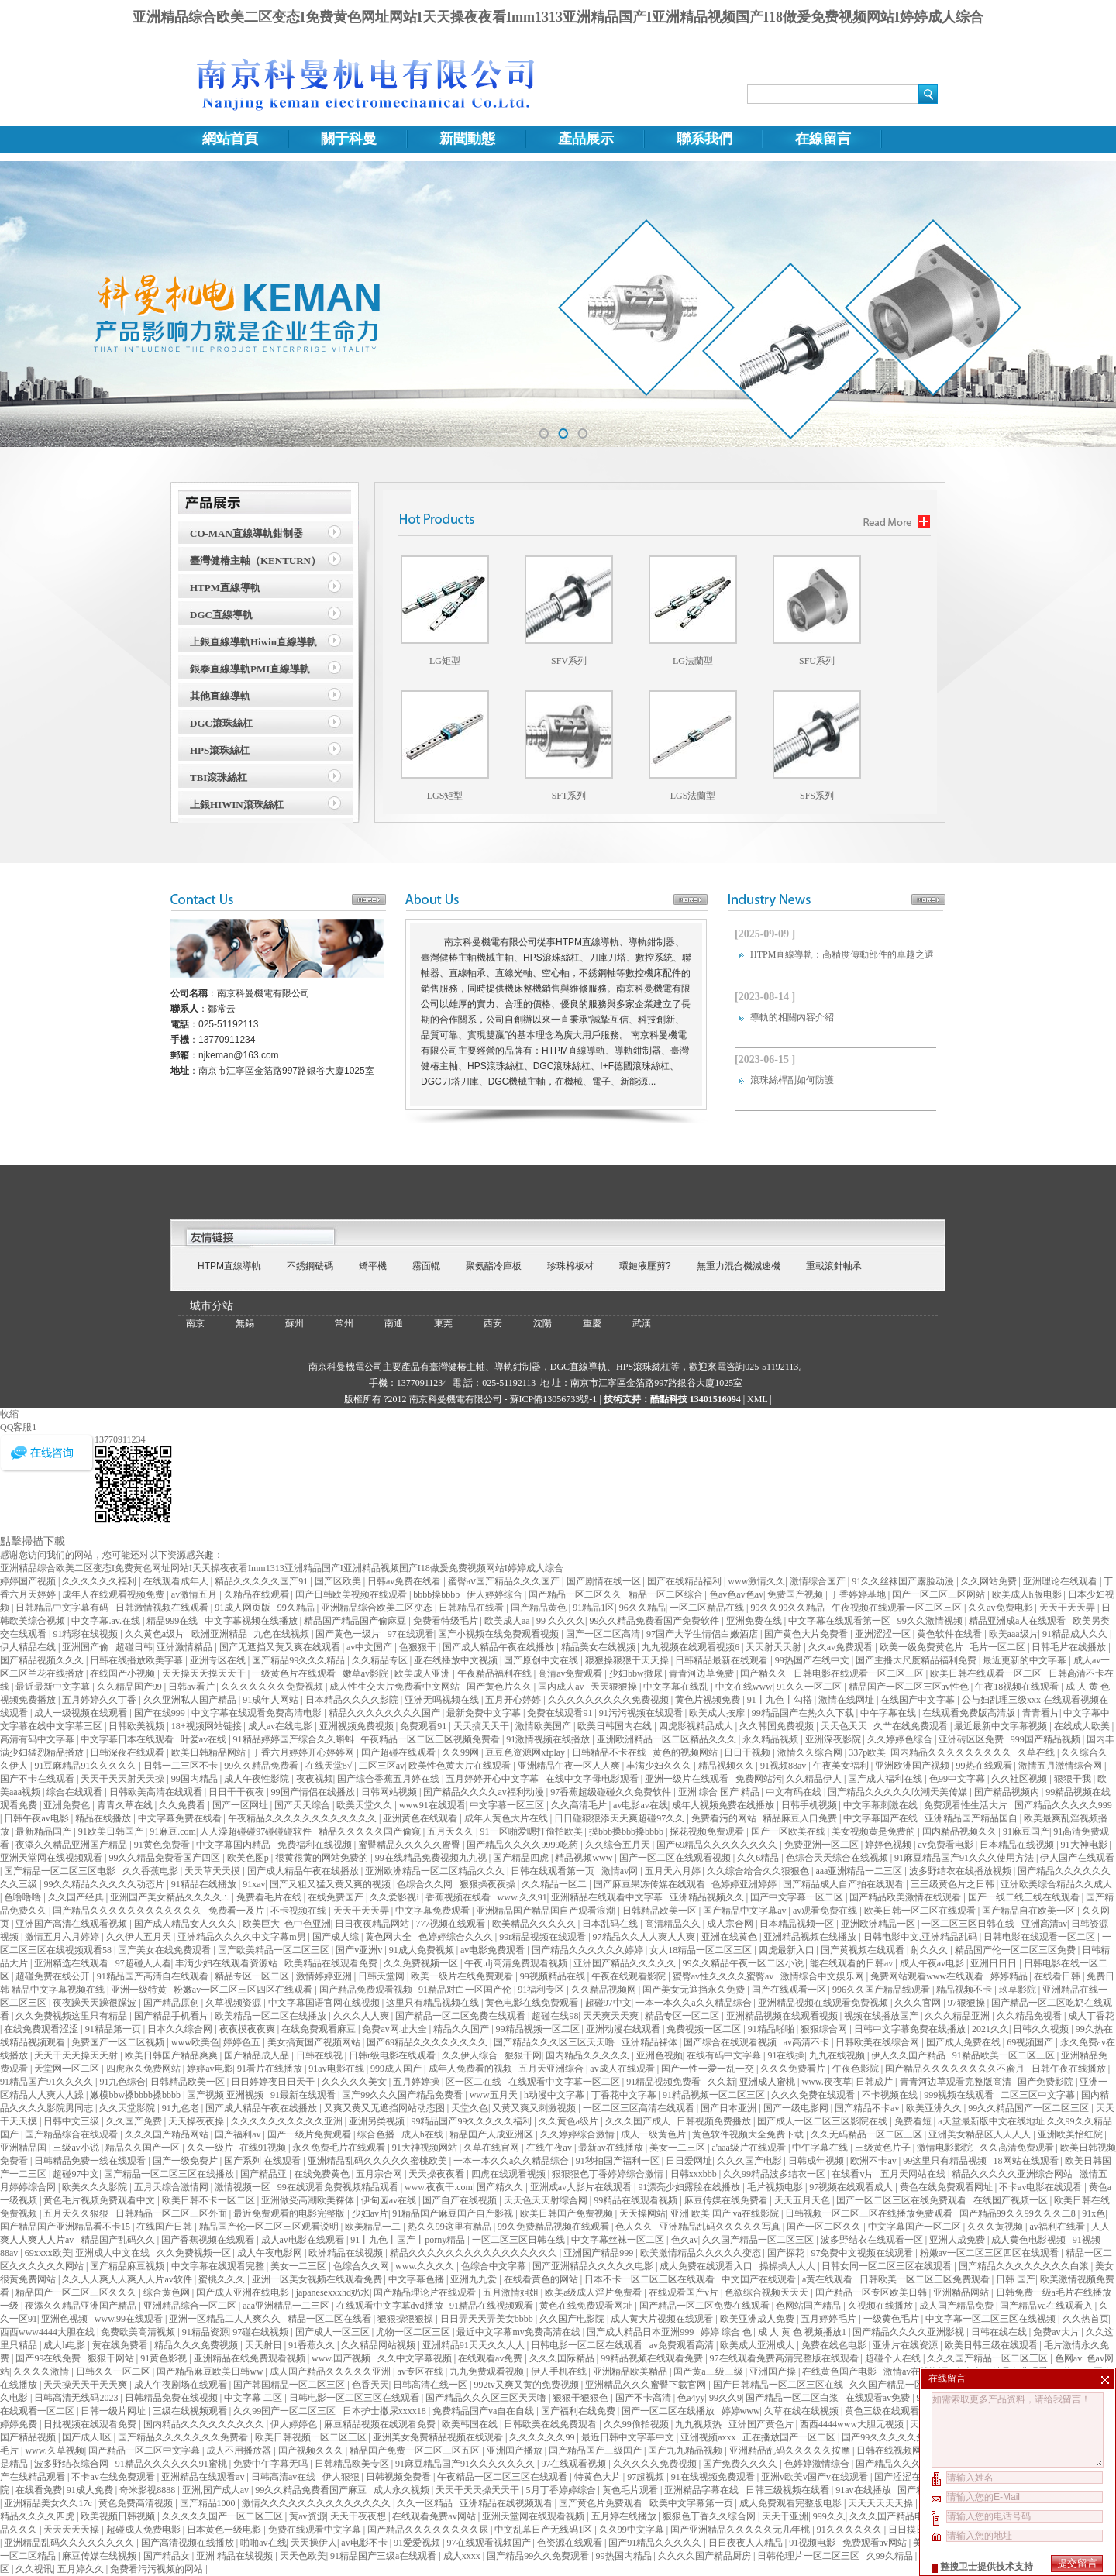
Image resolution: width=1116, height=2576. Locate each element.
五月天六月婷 (674, 1871)
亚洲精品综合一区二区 (191, 2305)
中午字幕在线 (889, 1713)
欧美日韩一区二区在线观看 (921, 1910)
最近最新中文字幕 (54, 1686)
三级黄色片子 (884, 2147)
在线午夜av (550, 2147)
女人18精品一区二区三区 (701, 1950)
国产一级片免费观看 (310, 2134)
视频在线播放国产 (882, 2015)
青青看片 (1040, 1713)
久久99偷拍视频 (637, 2424)
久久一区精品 (426, 2503)
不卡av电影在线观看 (1041, 2187)
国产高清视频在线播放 (188, 2542)
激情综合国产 (819, 1581)
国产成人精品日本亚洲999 (641, 2332)
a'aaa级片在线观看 (749, 2147)
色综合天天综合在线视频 (838, 1857)
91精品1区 (594, 1607)
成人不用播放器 (240, 2450)
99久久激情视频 (931, 1620)
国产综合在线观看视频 (731, 2042)
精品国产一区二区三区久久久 (77, 2292)
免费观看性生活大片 (967, 1805)
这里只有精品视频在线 (433, 2002)
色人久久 (635, 2226)
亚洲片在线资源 (906, 2345)
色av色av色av (736, 1594)
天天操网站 (642, 2213)
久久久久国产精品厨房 (705, 2555)
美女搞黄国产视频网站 (315, 2042)
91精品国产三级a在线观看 (384, 2555)
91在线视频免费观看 (714, 2476)
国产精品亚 (264, 2173)
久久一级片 (211, 2147)
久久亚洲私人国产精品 (191, 1699)
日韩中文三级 (72, 2121)
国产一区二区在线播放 (669, 2411)
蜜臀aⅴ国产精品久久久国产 (505, 1581)
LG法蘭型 (693, 660)
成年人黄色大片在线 (507, 1818)
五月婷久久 (81, 2569)
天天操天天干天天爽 (86, 2384)
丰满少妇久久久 (660, 1765)
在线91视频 (263, 2147)
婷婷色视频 (889, 1844)
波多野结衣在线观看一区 (873, 2239)
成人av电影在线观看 (303, 2239)
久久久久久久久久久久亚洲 (288, 2121)
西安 (493, 1323)
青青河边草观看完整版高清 (957, 2081)
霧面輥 (426, 1265)
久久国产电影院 (573, 2318)
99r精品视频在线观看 (543, 1936)
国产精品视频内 (1008, 1792)
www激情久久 (756, 1581)
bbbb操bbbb (437, 1594)
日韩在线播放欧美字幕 (137, 1660)
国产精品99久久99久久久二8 (1018, 2213)
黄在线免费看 (121, 2345)
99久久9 (725, 2397)
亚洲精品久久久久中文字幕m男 (242, 1936)
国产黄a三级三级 (709, 2371)
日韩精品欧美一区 (660, 1910)
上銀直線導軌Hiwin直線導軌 (253, 642)
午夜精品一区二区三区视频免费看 (431, 1739)
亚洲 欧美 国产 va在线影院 (725, 2213)
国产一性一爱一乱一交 (708, 2068)
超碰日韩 (134, 1647)
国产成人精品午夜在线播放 (499, 1647)
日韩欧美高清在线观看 (157, 1792)
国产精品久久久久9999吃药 (523, 1844)
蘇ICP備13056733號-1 (554, 1399)
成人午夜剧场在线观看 (181, 2384)
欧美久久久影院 (95, 2187)
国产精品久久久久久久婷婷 (589, 1950)
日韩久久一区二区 (114, 2371)
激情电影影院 (946, 2147)
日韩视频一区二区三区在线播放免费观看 (870, 2213)
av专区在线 (421, 2371)
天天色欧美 (303, 2555)
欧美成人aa (508, 1620)
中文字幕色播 (417, 2279)
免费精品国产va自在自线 (484, 2411)
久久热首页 (1086, 2318)
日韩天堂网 (382, 1976)
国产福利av (239, 2134)
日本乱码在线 (611, 1923)
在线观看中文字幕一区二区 (565, 2081)
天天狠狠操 (615, 1686)
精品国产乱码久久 (119, 2239)
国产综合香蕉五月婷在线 (389, 1778)
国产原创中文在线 (542, 1660)
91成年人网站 (272, 1699)
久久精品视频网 (605, 1989)
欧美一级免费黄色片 (923, 1647)
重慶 (592, 1323)
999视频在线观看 (960, 2094)
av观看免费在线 (826, 1910)
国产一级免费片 (186, 2160)
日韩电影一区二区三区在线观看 (355, 2397)
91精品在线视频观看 (493, 2305)
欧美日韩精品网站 (209, 1752)
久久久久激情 (42, 2371)
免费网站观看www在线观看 (928, 1976)
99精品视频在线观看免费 (653, 2358)
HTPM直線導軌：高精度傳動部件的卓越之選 (842, 954)
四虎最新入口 (788, 1950)
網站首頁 (230, 138)
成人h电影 (65, 2345)
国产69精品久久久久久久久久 (718, 1844)
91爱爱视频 (418, 2542)
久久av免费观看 (841, 1647)
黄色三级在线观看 (883, 2411)
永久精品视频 (771, 1739)
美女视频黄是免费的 (875, 1831)
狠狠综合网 (825, 2029)
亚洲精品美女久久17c (49, 2503)
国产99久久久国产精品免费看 (403, 2094)
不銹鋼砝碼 (310, 1265)
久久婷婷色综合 (901, 1739)
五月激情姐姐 (512, 2292)
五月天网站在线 (914, 2173)
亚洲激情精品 (186, 1647)
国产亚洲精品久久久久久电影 (594, 2266)
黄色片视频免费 (708, 1699)
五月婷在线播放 (625, 2516)
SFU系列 (817, 660)
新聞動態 (467, 138)
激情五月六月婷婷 (63, 1936)
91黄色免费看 (163, 1844)
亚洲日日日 (994, 1963)
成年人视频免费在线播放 (724, 1805)
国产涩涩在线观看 (912, 2476)
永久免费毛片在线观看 (340, 2147)
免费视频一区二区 (704, 2029)
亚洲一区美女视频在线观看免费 (318, 2279)
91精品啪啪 (772, 2029)
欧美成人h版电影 (1028, 1594)
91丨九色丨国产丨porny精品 (408, 2239)
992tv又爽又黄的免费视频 (527, 2384)
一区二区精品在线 (708, 1607)
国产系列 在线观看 (263, 2160)
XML (757, 1399)
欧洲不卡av (874, 2160)
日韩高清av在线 (284, 2476)
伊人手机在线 (560, 2371)
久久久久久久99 (543, 2437)
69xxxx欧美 (48, 2253)
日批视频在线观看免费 (91, 2424)
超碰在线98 (555, 2015)
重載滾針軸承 (834, 1265)
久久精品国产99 (130, 1686)
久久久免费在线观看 (814, 2094)
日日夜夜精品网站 (373, 1923)
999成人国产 (397, 2068)
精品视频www (585, 1857)
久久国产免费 (135, 2121)
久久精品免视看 (1030, 2015)
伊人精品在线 (29, 1647)
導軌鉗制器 (517, 1366)
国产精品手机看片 (172, 2015)
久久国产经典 (77, 1897)
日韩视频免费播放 (715, 2121)
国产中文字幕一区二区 (798, 1897)
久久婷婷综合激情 (578, 2134)
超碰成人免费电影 (144, 2529)
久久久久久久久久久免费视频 (609, 1699)
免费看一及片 (237, 1910)
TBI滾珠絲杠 (218, 777)
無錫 (245, 1323)
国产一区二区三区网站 (939, 1594)
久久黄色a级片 (156, 1633)
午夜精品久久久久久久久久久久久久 (303, 1818)
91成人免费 (91, 2490)
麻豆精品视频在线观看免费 (381, 2424)
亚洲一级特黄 (140, 1989)
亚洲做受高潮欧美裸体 (308, 2200)
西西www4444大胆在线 (48, 2332)
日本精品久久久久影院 (353, 1699)
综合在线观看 (75, 1792)
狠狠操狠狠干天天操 (628, 1660)
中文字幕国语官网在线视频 (325, 2002)
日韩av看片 (192, 1686)
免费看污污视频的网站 (157, 2569)
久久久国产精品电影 (892, 2516)
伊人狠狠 (342, 2476)
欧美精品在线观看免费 (332, 1963)
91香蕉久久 (312, 2345)
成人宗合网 (731, 1923)
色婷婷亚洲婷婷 (745, 1884)
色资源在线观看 (570, 2542)
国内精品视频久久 (960, 1831)
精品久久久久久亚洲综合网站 (1013, 2173)
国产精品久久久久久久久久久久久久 (128, 1910)
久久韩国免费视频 (777, 1726)
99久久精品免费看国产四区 (165, 1857)
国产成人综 (336, 1936)
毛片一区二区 (999, 1647)
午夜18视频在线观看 (1018, 1686)
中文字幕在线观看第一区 (840, 1620)
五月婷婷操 (417, 2081)
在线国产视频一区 (1011, 2200)
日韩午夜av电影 (37, 1818)
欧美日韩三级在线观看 (992, 2345)
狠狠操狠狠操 (406, 2318)
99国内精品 (195, 1778)
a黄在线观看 (828, 2279)
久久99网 (461, 1752)
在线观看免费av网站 (434, 2516)
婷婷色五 (243, 2042)
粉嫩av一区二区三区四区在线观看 (244, 1989)
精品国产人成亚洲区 (493, 2134)
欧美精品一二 (374, 2226)
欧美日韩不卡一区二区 (209, 2200)
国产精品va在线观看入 (1047, 2305)
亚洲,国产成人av (216, 2490)
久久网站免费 (990, 1581)
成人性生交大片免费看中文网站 (395, 1686)
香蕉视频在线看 (459, 1897)
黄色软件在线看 (950, 1633)
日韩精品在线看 (472, 1607)
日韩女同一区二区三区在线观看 (888, 2266)
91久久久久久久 (850, 2529)
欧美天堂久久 (365, 1805)
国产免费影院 (1047, 2081)
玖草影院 (1018, 1989)
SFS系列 (817, 795)
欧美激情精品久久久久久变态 (701, 2253)
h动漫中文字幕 (555, 2094)
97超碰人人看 (143, 1963)
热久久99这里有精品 (451, 2226)
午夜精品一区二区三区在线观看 (503, 2476)
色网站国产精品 (809, 2305)
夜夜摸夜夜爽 (248, 2029)
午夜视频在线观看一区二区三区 (898, 1607)
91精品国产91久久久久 (47, 2081)
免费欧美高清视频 (139, 2332)
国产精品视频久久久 (43, 1660)
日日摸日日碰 (917, 2529)
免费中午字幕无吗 (271, 2463)
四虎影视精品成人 (697, 1726)
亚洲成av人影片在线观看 (582, 2187)
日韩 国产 (1015, 2279)
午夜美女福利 (842, 1765)
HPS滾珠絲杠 (220, 750)
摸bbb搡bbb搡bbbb (627, 1831)
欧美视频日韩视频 (119, 2516)
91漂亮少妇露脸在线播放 (690, 2187)
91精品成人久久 (1076, 1633)
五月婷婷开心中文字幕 (493, 1778)
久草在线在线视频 (802, 2411)
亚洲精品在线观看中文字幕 (608, 1897)
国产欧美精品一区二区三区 (275, 1950)
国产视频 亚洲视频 (226, 2094)
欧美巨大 (261, 1923)
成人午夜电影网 (271, 2253)
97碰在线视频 (261, 2332)
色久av (684, 2239)
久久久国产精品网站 (168, 2134)
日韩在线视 (320, 2055)
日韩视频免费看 (399, 2476)
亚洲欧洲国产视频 (913, 1765)
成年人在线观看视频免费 (114, 1594)
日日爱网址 (689, 2160)
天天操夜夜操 (197, 2121)
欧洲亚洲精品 (220, 1633)
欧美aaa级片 (1013, 1633)
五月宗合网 (380, 2173)
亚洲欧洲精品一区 (879, 1923)
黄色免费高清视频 (136, 2503)
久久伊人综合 (471, 2055)
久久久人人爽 (362, 2015)
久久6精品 (759, 1857)
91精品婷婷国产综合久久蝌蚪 (294, 1739)
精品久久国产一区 (143, 2147)
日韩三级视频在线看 (789, 2490)
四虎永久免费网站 (144, 2068)
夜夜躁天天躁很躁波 (96, 2002)
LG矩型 (444, 660)
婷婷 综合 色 (727, 2332)
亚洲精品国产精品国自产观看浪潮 (547, 1910)
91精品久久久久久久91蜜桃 (172, 2463)
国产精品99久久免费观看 (539, 2555)
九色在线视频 (282, 1633)
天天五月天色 (803, 2200)
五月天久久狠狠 (77, 2213)
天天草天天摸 (213, 1871)
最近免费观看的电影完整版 (290, 2213)
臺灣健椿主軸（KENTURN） (255, 560)
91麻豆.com (173, 1831)
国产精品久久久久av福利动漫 (484, 1792)
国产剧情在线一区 (605, 1581)
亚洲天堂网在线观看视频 (534, 2516)
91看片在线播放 (271, 2068)
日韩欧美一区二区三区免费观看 (925, 2279)
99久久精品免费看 (262, 1765)
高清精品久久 (674, 1923)
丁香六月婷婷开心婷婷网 (304, 1752)
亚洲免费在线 (755, 1620)
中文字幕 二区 (254, 2397)
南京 (195, 1323)
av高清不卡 (808, 2042)
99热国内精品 (625, 2555)
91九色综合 (122, 2081)
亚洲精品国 (24, 2147)
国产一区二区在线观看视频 (676, 1857)
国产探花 (787, 2253)
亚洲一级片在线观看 (688, 1778)
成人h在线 (423, 2134)
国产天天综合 (303, 1805)
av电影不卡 (365, 2542)
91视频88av (784, 1765)
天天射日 (264, 2345)
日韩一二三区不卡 (181, 1765)
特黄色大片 (598, 2476)
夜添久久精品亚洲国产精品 (72, 1844)
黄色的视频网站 (686, 1752)
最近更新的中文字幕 (1026, 1660)
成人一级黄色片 (654, 2134)
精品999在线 (173, 1620)
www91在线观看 (432, 1805)
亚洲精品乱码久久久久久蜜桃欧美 (379, 2160)
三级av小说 (77, 2147)
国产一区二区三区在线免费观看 (902, 2200)
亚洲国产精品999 (599, 2253)
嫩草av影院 (367, 1673)
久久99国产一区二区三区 (285, 2411)
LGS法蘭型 (693, 795)
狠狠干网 (523, 2055)
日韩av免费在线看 (405, 1581)
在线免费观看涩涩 (42, 2029)
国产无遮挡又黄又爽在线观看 (281, 1647)
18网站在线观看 (1027, 2160)
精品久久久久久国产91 (262, 1581)
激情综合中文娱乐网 (823, 1976)
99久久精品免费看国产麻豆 (312, 2490)
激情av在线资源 (917, 2371)
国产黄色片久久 (500, 1686)
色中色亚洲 (307, 1923)
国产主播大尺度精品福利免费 (917, 1660)
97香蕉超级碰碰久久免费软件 (611, 1792)
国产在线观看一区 (790, 1989)
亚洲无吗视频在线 (443, 1699)
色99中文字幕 (958, 1778)
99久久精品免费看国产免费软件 (655, 1620)
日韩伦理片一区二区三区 (809, 2555)
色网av (1068, 2358)
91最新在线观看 (304, 2094)
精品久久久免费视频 (197, 2345)
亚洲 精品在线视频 (235, 2555)
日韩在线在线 (1000, 2332)
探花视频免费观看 (708, 1831)
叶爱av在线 (205, 1739)
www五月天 (495, 2094)
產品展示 (586, 138)
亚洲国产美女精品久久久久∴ (171, 1897)
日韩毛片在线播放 (1070, 1647)
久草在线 (1037, 1752)
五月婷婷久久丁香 (100, 1699)
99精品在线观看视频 (637, 2200)
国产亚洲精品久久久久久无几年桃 (741, 2529)
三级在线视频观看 (191, 2411)
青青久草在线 (126, 1805)
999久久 (829, 2516)
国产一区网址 (241, 1805)
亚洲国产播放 (516, 2450)
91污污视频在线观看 (642, 1713)
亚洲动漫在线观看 (624, 2029)
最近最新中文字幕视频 (1001, 1726)
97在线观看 (411, 1633)
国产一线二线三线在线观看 (1025, 1897)
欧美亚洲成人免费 (758, 2318)
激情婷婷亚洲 (325, 1976)
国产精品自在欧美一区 (1029, 1910)
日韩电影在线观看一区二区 (1040, 1936)
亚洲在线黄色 (730, 1936)
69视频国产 (1031, 2042)
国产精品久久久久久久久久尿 (429, 2529)
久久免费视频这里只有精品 (72, 2015)
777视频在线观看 (451, 1923)
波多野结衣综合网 (72, 2463)
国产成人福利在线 (886, 1778)
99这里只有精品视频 (946, 2160)
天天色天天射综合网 (547, 2200)
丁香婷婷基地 (859, 1594)
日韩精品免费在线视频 (172, 2397)
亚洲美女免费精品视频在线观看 (439, 2437)
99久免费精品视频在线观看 (554, 2226)
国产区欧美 (339, 1581)
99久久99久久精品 (788, 1607)
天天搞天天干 (482, 1726)
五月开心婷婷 (514, 1699)
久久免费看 (183, 1805)
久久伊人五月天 (140, 1936)
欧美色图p (249, 1857)
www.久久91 (522, 1897)
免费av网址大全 (395, 2029)
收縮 (9, 1413)
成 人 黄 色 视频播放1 (803, 2332)
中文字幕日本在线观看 (128, 1739)
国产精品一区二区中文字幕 (145, 2450)
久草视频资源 (234, 2002)
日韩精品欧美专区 (353, 2463)
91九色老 (182, 2108)
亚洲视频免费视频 (357, 1726)
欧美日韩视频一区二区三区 (312, 2437)
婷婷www (741, 2411)
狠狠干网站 (112, 2358)
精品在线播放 (104, 1818)
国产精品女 (167, 2555)
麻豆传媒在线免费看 (727, 2200)
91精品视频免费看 (664, 2081)
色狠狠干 (419, 1647)
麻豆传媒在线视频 (100, 2555)
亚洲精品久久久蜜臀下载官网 (646, 2384)
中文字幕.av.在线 (107, 1620)
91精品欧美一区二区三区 (1004, 2055)
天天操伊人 (314, 2542)
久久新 (721, 2081)
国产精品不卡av (868, 2108)
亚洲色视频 (659, 2055)
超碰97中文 (608, 2002)
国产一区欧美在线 (789, 1831)
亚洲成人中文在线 (113, 2253)
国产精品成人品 (257, 2055)
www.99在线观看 (130, 2318)
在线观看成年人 (177, 1581)
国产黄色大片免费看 (807, 1633)
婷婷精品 (1010, 1976)
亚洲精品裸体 (651, 2042)
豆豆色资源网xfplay (526, 1752)
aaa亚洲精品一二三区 (859, 1871)
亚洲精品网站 (962, 2292)
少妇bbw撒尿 (637, 1673)
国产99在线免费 (49, 2358)
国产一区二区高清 (604, 1633)
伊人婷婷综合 (496, 1594)
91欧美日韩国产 (112, 1831)
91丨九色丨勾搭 (781, 1699)
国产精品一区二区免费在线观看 (461, 2015)
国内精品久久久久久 (589, 2055)
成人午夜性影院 (257, 1778)
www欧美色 (195, 2042)
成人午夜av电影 (933, 1963)
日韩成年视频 (817, 2160)
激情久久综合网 (811, 1752)
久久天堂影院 (128, 2108)
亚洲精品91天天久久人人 (474, 2345)
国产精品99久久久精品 (299, 1660)
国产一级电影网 (797, 2108)
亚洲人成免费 (958, 2239)
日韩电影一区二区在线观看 (588, 2345)
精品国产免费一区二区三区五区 (416, 2450)
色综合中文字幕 (495, 2266)
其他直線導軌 (220, 696)
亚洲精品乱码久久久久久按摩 (790, 2450)
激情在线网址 (847, 1699)
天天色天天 (845, 1726)
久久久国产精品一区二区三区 (988, 2358)
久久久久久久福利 (100, 1581)
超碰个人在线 (894, 2358)
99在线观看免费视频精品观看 (339, 2187)
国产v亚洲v (360, 1950)
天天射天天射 (775, 1647)
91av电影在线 (337, 2068)
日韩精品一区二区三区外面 (172, 2213)
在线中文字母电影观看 (593, 1778)
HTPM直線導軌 (225, 587)
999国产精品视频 (1047, 1739)
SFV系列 (569, 660)
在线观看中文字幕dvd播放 (391, 2305)
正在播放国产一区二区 (790, 2437)
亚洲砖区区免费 (972, 1739)
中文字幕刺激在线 (881, 1805)
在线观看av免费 (491, 2358)
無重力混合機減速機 (738, 1265)
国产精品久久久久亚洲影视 (909, 2332)
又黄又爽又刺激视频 (535, 2108)
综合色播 (377, 2134)
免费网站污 (758, 1778)
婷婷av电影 (209, 2068)
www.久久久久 (425, 2266)
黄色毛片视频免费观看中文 (100, 2200)
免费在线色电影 (835, 2345)
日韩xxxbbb (694, 2173)
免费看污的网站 (725, 1818)
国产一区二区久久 (825, 2226)
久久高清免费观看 (1018, 2147)
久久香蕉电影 (151, 1871)
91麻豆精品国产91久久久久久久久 (466, 2463)
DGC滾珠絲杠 (221, 723)
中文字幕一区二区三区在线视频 (991, 2318)
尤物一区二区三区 (414, 2332)
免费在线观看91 (560, 1713)
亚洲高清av (1044, 1923)
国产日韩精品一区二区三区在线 (779, 2384)
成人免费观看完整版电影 (791, 2503)
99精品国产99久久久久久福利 (472, 2121)
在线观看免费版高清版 (970, 1713)
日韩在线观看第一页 (554, 1871)
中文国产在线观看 (760, 2279)
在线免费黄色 (323, 2173)
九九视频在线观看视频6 (692, 1647)
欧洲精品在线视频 (346, 2253)
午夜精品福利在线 (495, 1673)
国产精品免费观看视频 (367, 1989)
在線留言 (823, 138)
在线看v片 (854, 2173)
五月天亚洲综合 (552, 2068)
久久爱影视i (395, 1897)
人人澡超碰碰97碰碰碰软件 (257, 1831)
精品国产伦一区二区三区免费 (1016, 1950)
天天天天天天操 (881, 2503)
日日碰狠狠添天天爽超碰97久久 (620, 1818)
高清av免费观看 (571, 1673)
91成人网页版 (244, 1607)
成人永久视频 (403, 2490)
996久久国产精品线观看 (882, 1989)
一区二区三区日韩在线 (969, 1923)
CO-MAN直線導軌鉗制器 (246, 533)
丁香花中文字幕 (625, 2094)
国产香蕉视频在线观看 (209, 2239)
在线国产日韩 (165, 2226)
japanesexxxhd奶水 (333, 2292)
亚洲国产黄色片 (762, 2424)
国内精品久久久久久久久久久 (952, 1752)
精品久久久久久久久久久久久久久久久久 (475, 2253)
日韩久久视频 (1042, 2029)
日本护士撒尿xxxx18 (386, 2411)
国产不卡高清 (644, 2397)
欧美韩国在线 (471, 2424)
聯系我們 (704, 138)
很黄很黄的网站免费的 (322, 1857)
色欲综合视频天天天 (768, 2292)
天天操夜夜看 (437, 2173)
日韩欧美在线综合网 (878, 2042)
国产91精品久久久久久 (656, 2542)
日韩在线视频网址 (894, 2450)
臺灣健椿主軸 (457, 1366)
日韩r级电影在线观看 (393, 2055)
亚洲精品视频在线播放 (811, 1936)
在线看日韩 (1058, 1976)
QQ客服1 (18, 1427)
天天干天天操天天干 (479, 2490)
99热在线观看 (985, 1765)
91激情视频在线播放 (549, 1739)
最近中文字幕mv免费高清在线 (519, 2332)
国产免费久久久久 (741, 2463)
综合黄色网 (167, 2292)
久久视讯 (34, 2569)
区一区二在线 (475, 2081)
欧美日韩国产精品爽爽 (172, 2055)
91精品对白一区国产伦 (466, 1989)
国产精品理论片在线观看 (426, 2292)
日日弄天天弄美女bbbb (488, 2318)
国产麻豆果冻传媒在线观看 (651, 1884)
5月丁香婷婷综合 (562, 2490)
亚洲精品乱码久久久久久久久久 (70, 2542)
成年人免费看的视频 (472, 2068)
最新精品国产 (45, 1831)
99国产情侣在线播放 (314, 1792)
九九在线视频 (838, 2055)
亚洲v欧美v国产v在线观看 (815, 2476)
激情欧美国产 (544, 1726)
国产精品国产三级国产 (596, 2450)
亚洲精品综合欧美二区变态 (378, 1607)
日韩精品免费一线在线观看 (91, 2160)
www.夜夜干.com (439, 2187)
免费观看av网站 (875, 2542)
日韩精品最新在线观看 (722, 1660)
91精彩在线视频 (86, 1633)
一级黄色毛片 (892, 2318)
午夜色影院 (856, 2068)
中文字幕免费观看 (433, 1910)
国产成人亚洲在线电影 (243, 2292)
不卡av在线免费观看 (114, 2476)
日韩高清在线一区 (431, 2384)
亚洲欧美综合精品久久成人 (1056, 1884)
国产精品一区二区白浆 (793, 2397)
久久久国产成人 (639, 2121)
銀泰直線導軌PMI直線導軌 (250, 669)
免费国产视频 (796, 1594)
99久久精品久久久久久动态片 (105, 1884)
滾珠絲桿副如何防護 (792, 1080)
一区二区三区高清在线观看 (640, 2108)
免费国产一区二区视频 (119, 2042)
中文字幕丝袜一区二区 (618, 2239)
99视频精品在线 (553, 1976)
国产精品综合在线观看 (72, 2134)
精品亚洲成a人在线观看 (1018, 1620)
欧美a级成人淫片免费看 (594, 2292)
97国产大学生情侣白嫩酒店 (703, 1633)
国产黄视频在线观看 (864, 1950)
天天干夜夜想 (359, 2516)
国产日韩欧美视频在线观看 (352, 1594)
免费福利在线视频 (315, 1844)
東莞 (443, 1323)
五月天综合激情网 (172, 2187)
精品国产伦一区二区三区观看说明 (270, 2226)
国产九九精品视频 (686, 2450)
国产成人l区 (87, 2437)
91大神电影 (1085, 1844)
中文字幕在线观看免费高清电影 (257, 1713)
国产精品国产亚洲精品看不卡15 (66, 2226)
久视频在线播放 (881, 2305)
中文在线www (744, 1686)
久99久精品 (890, 2555)
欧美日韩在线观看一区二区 (987, 1673)
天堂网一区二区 (68, 2068)
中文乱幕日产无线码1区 (544, 2529)
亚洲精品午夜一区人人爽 (570, 1765)
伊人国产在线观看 (1077, 1857)
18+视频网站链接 (207, 1726)
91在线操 (785, 2055)
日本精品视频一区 (798, 1923)
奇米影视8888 (148, 2490)
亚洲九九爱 (474, 2279)
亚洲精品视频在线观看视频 (783, 2015)
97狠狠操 (967, 2002)
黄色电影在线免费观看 (532, 2002)
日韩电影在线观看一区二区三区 (860, 1673)
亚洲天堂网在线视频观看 (52, 1857)
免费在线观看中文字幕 (315, 2529)
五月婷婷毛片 (830, 2318)
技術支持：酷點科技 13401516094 (672, 1399)
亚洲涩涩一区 (884, 1633)
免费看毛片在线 (270, 1897)
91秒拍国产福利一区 (619, 2160)
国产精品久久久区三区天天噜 (555, 2042)
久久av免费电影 (1001, 1607)
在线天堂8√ (330, 1765)
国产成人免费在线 (964, 2042)
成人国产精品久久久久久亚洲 (331, 2371)
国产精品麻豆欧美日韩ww (211, 2371)
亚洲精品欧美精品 (631, 2371)
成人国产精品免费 (957, 2305)
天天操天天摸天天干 (205, 1673)
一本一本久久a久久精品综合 (694, 2002)
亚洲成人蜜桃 (768, 2081)
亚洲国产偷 (86, 1647)
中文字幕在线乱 (677, 1686)
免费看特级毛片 (446, 1620)
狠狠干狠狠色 (582, 2397)
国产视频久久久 (312, 2450)
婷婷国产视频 (29, 1581)
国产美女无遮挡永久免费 (694, 1989)
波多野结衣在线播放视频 (961, 1871)
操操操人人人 (789, 2266)
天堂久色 (469, 2108)
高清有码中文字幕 (38, 1739)
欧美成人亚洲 (423, 1673)
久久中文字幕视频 (415, 2358)
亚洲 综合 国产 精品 (720, 1792)
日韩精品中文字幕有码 (63, 1607)
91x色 (1093, 2213)
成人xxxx (463, 2555)
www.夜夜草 (826, 2081)
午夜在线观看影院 (629, 1976)
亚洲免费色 (67, 1805)
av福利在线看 (1058, 2226)
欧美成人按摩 (718, 1713)
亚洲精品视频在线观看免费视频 (824, 2002)
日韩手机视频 (810, 1805)
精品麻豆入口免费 (801, 1818)
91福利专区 (542, 1989)
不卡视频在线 (299, 1910)
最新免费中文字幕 (484, 1713)
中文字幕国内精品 (234, 1844)
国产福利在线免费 (579, 2411)
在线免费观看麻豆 (319, 2029)
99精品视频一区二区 (539, 2029)
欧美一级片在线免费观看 (463, 1976)
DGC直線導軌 (221, 615)
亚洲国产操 (773, 2371)
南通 (393, 1323)
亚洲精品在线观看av (203, 2476)
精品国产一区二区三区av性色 (910, 1686)
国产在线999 (161, 1713)
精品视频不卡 (965, 1989)
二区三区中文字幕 (1039, 2094)
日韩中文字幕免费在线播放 (911, 2029)
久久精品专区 (381, 1660)
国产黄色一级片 (349, 1633)
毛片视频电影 (776, 2187)
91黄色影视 (164, 2358)
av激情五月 (195, 1594)
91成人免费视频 (422, 1950)
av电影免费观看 (493, 1950)
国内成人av (562, 1686)
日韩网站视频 (390, 1792)
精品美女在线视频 (599, 1647)
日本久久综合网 (181, 2029)
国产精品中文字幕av (745, 1910)
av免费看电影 (946, 1844)
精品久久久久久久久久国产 (386, 1713)
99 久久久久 (560, 1620)
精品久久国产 (462, 2029)
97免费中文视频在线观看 (863, 2253)
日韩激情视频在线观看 (163, 1607)
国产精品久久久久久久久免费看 (184, 2437)
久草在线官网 (492, 2147)
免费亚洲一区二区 (822, 1844)
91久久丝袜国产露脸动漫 (904, 1581)
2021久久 (990, 2029)
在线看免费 (39, 2490)
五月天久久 (451, 1831)
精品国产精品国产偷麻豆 (356, 1620)
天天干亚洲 (785, 2516)
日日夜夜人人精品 (746, 2542)
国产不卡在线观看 (38, 1778)
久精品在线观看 (257, 1594)
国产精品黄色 (540, 1607)
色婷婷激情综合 (818, 2463)
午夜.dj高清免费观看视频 (516, 1963)
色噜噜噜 (23, 1897)
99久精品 (297, 1607)
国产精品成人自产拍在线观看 (844, 1884)
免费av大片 (1057, 2332)
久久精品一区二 (555, 1884)
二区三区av (382, 1765)
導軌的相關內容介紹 (792, 1017)
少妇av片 (370, 2213)
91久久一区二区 (810, 1686)
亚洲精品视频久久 (708, 1897)
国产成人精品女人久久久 (186, 1923)
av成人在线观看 (623, 2068)
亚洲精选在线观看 (72, 1963)
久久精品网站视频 (379, 2345)
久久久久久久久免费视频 (273, 1686)
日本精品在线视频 (1018, 1844)
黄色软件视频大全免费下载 (749, 2134)
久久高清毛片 (580, 1805)
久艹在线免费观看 (911, 1726)
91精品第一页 (114, 2029)
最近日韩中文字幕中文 (629, 2437)
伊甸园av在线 (389, 2200)
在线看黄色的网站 (542, 2279)
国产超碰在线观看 (399, 1752)
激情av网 (620, 1871)
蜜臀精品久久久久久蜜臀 (410, 1844)
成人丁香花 (1091, 2015)
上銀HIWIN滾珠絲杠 (237, 804)
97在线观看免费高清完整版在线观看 (785, 2358)
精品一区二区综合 (667, 1594)
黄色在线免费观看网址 (947, 2187)
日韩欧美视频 (137, 1726)
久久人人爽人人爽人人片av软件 (128, 2279)
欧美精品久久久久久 (535, 1923)
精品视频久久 (727, 1765)
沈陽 (542, 1323)
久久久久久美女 (355, 2081)
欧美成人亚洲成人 (758, 2345)
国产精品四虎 (522, 1857)
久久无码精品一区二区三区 (868, 2134)
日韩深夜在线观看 (128, 1752)
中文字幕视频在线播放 (252, 1620)
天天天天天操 (72, 2529)
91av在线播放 (864, 2490)
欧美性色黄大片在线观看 (460, 1765)
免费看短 (914, 2121)
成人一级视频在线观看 (81, 1713)
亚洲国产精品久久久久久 (626, 1963)
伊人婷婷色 (294, 2424)
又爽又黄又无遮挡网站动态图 (385, 2108)
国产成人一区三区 (333, 2332)
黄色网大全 (389, 1936)
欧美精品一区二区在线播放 (272, 2015)
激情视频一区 (244, 2187)
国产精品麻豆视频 (128, 2266)
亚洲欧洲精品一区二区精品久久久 (668, 1739)
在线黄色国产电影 (840, 2371)
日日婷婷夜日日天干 (274, 2081)
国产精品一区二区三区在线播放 (170, 2173)
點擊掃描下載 (32, 1541)
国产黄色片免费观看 (602, 2503)
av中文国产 (370, 1647)
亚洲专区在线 (219, 1660)
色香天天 (370, 2384)
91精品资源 (205, 2332)
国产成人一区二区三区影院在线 (823, 2121)
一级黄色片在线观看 (295, 1673)
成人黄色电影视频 (1029, 2239)
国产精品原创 (172, 2002)
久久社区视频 (1020, 1778)
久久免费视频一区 (422, 1963)
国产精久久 (764, 1673)
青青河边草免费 (702, 1673)
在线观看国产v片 (685, 2292)
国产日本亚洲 (730, 2108)
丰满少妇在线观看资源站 (227, 1963)
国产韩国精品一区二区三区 (290, 2384)
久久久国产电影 (750, 2160)
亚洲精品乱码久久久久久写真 (721, 2226)
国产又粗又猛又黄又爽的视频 (331, 1884)
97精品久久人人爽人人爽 (645, 1936)
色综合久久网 (426, 1884)
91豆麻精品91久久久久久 (86, 1765)
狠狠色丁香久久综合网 (710, 2516)
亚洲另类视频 (378, 2121)
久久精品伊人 (815, 1778)
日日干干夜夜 (237, 1792)
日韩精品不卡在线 (610, 1752)
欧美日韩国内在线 (615, 1726)
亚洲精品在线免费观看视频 (251, 2358)
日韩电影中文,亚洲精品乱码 (921, 1936)
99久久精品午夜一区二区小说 (744, 1963)
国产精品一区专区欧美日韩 (872, 2292)
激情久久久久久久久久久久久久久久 (317, 2503)
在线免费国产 (337, 1897)
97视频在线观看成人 (852, 2187)
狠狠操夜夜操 (489, 1884)
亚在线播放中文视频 (457, 1660)
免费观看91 (424, 1726)
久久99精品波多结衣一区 (775, 2173)
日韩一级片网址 (114, 2411)
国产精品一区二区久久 (576, 1594)
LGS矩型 (445, 795)
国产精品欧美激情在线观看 (906, 1897)
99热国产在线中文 (813, 1660)
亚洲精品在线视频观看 (507, 2503)
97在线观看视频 (574, 2463)
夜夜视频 (314, 1778)
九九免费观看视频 (488, 2371)
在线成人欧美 (1083, 1726)
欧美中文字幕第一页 (692, 2503)
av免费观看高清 (682, 2345)
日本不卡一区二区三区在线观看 (650, 2279)
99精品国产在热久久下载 (804, 1713)
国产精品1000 (209, 2503)
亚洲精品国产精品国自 (972, 1818)
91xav (254, 1884)
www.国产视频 (342, 2358)
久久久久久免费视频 (656, 2463)
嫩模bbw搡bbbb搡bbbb (136, 2094)
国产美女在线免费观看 (165, 1950)
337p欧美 (867, 1752)
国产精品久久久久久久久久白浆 (1025, 2266)
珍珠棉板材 (570, 1265)
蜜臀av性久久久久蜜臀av (725, 1976)
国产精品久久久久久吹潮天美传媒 (899, 1792)
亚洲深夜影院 (834, 1739)
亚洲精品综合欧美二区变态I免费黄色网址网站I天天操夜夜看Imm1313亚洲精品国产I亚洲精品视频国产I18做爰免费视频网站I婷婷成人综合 (558, 17)
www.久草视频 (54, 2450)
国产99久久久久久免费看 (894, 2437)
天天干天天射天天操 (124, 1778)
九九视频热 (699, 2424)
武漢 (641, 1323)
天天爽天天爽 (612, 2015)
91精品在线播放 (205, 1884)
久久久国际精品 (563, 2358)
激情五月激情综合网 (1061, 1765)
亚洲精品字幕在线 (702, 2490)
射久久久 (930, 1950)
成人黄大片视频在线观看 (663, 2318)
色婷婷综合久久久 (456, 1936)
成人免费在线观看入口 (707, 2266)
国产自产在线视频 (460, 2200)
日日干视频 (748, 1752)
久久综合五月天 (619, 1844)
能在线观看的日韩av (852, 1963)
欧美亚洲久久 (935, 2108)
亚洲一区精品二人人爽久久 (226, 2318)
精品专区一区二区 (253, 1976)
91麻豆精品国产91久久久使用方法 (965, 1857)
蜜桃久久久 (222, 2279)
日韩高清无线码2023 (77, 2397)
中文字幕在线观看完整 (219, 2266)
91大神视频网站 (426, 2147)
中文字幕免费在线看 (181, 1818)
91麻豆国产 (1026, 1831)
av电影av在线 (640, 1805)
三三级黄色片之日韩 (954, 1884)
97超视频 (646, 2476)
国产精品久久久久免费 (903, 2463)
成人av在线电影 (281, 1726)
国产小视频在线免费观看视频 (499, 1633)
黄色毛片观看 (631, 2490)
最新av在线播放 (611, 2147)
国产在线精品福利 (685, 1581)
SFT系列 (569, 795)
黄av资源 (307, 2516)
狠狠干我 (1074, 1778)
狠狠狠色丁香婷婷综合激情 (609, 2173)
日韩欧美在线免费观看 (551, 2424)
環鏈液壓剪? (645, 1265)
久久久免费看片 (794, 2068)
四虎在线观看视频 (509, 2173)
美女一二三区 (678, 2147)
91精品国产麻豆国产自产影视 (453, 2213)
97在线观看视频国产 (490, 2542)
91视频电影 (813, 2542)
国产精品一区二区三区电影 (61, 1871)
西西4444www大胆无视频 (853, 2424)
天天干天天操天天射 (77, 2055)
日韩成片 (875, 2081)
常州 (344, 1323)
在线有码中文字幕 (725, 2055)
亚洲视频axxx (709, 2437)
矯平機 (373, 1265)
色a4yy (690, 2397)
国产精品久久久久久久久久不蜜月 (956, 2068)
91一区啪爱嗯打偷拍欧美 (532, 1831)
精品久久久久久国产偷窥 (371, 1831)
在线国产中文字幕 (918, 1699)
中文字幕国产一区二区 (915, 2226)
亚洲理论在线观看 (1061, 1581)
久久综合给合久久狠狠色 (759, 1871)
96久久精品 (642, 1607)
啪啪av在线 (263, 2542)
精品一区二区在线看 (331, 2318)
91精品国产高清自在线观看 (154, 1976)
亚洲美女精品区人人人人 (980, 2134)
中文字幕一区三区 (508, 1805)
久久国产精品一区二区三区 (759, 2239)
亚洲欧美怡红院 (1071, 2134)
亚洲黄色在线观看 (421, 1818)
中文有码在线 (795, 1792)
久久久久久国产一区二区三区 (223, 2516)
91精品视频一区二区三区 (715, 2094)
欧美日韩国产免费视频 (567, 2213)
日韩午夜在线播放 (1070, 2068)
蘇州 (294, 1323)
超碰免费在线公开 (54, 1976)
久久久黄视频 (996, 2226)
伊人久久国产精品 (909, 2055)
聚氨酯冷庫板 (494, 1265)
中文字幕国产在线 (881, 1818)
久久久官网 (918, 2002)
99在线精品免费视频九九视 (432, 1857)
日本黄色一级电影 (225, 2529)
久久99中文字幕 (632, 2529)
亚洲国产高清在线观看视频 (72, 1923)
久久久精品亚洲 (958, 2015)
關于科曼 (349, 138)
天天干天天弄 (1068, 1607)
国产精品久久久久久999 (1063, 1805)
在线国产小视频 (123, 1673)
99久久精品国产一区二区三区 (1029, 2108)
